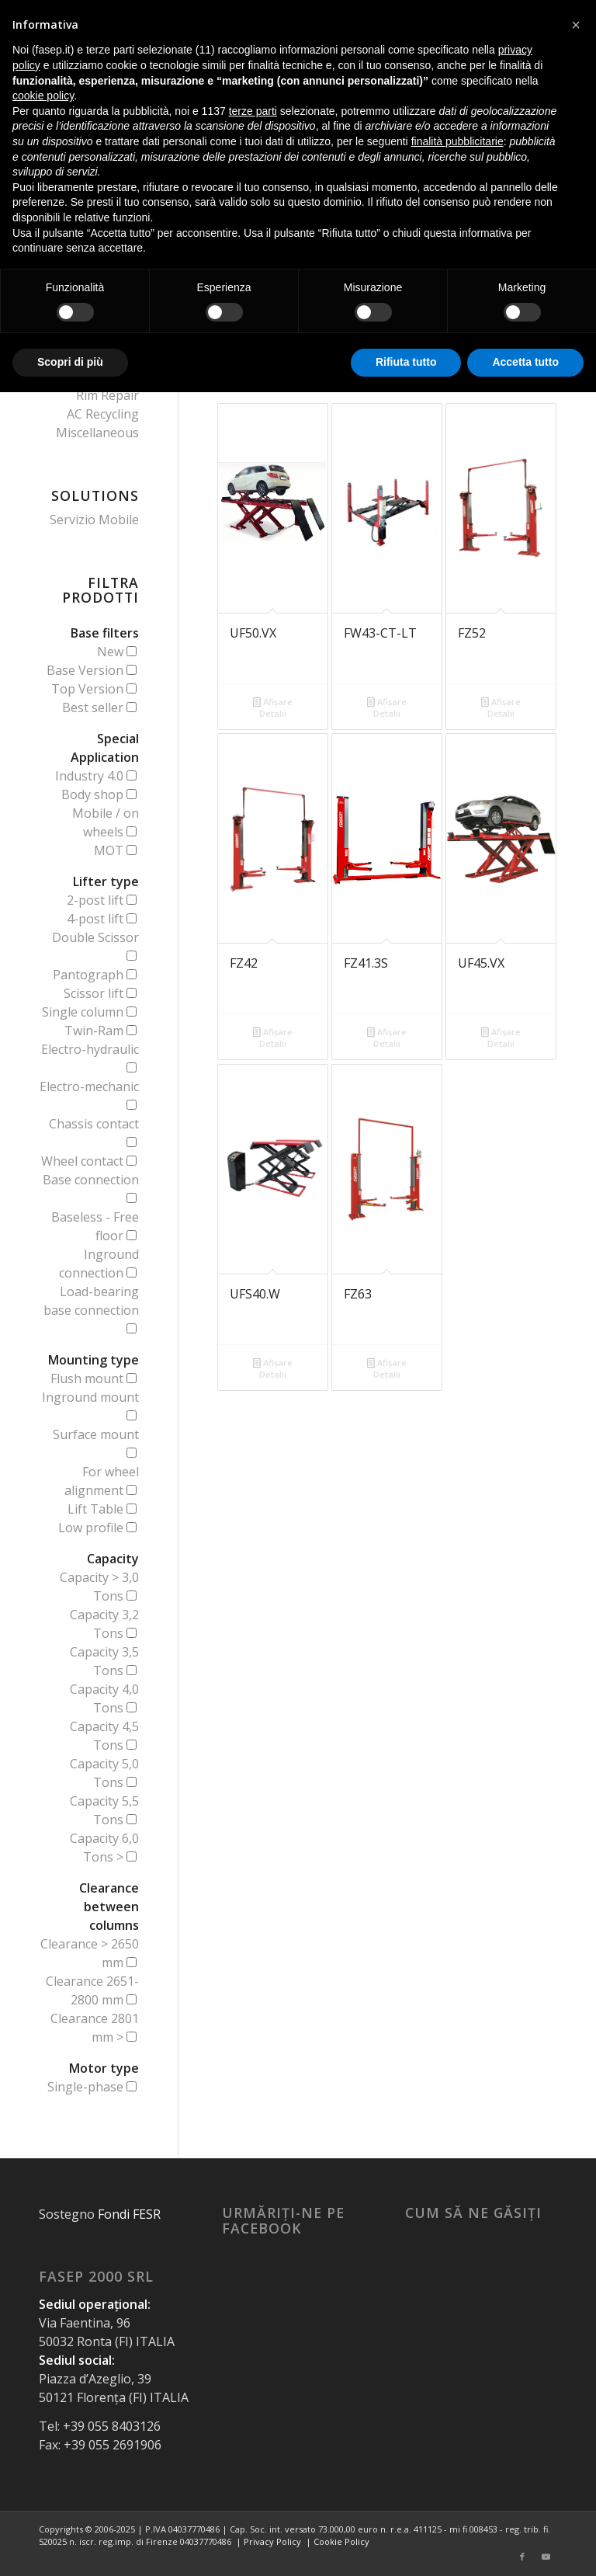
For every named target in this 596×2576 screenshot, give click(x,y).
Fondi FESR (129, 2214)
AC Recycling (103, 413)
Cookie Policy (341, 2541)
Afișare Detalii (273, 707)
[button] (575, 24)
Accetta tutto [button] (525, 362)
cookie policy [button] (43, 95)
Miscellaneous (97, 432)
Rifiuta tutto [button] (406, 362)
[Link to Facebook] (522, 2556)
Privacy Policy (272, 2541)
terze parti (253, 111)
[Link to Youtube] (545, 2556)
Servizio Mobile (94, 519)
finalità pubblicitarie (457, 141)
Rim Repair (107, 395)
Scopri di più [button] (70, 362)
